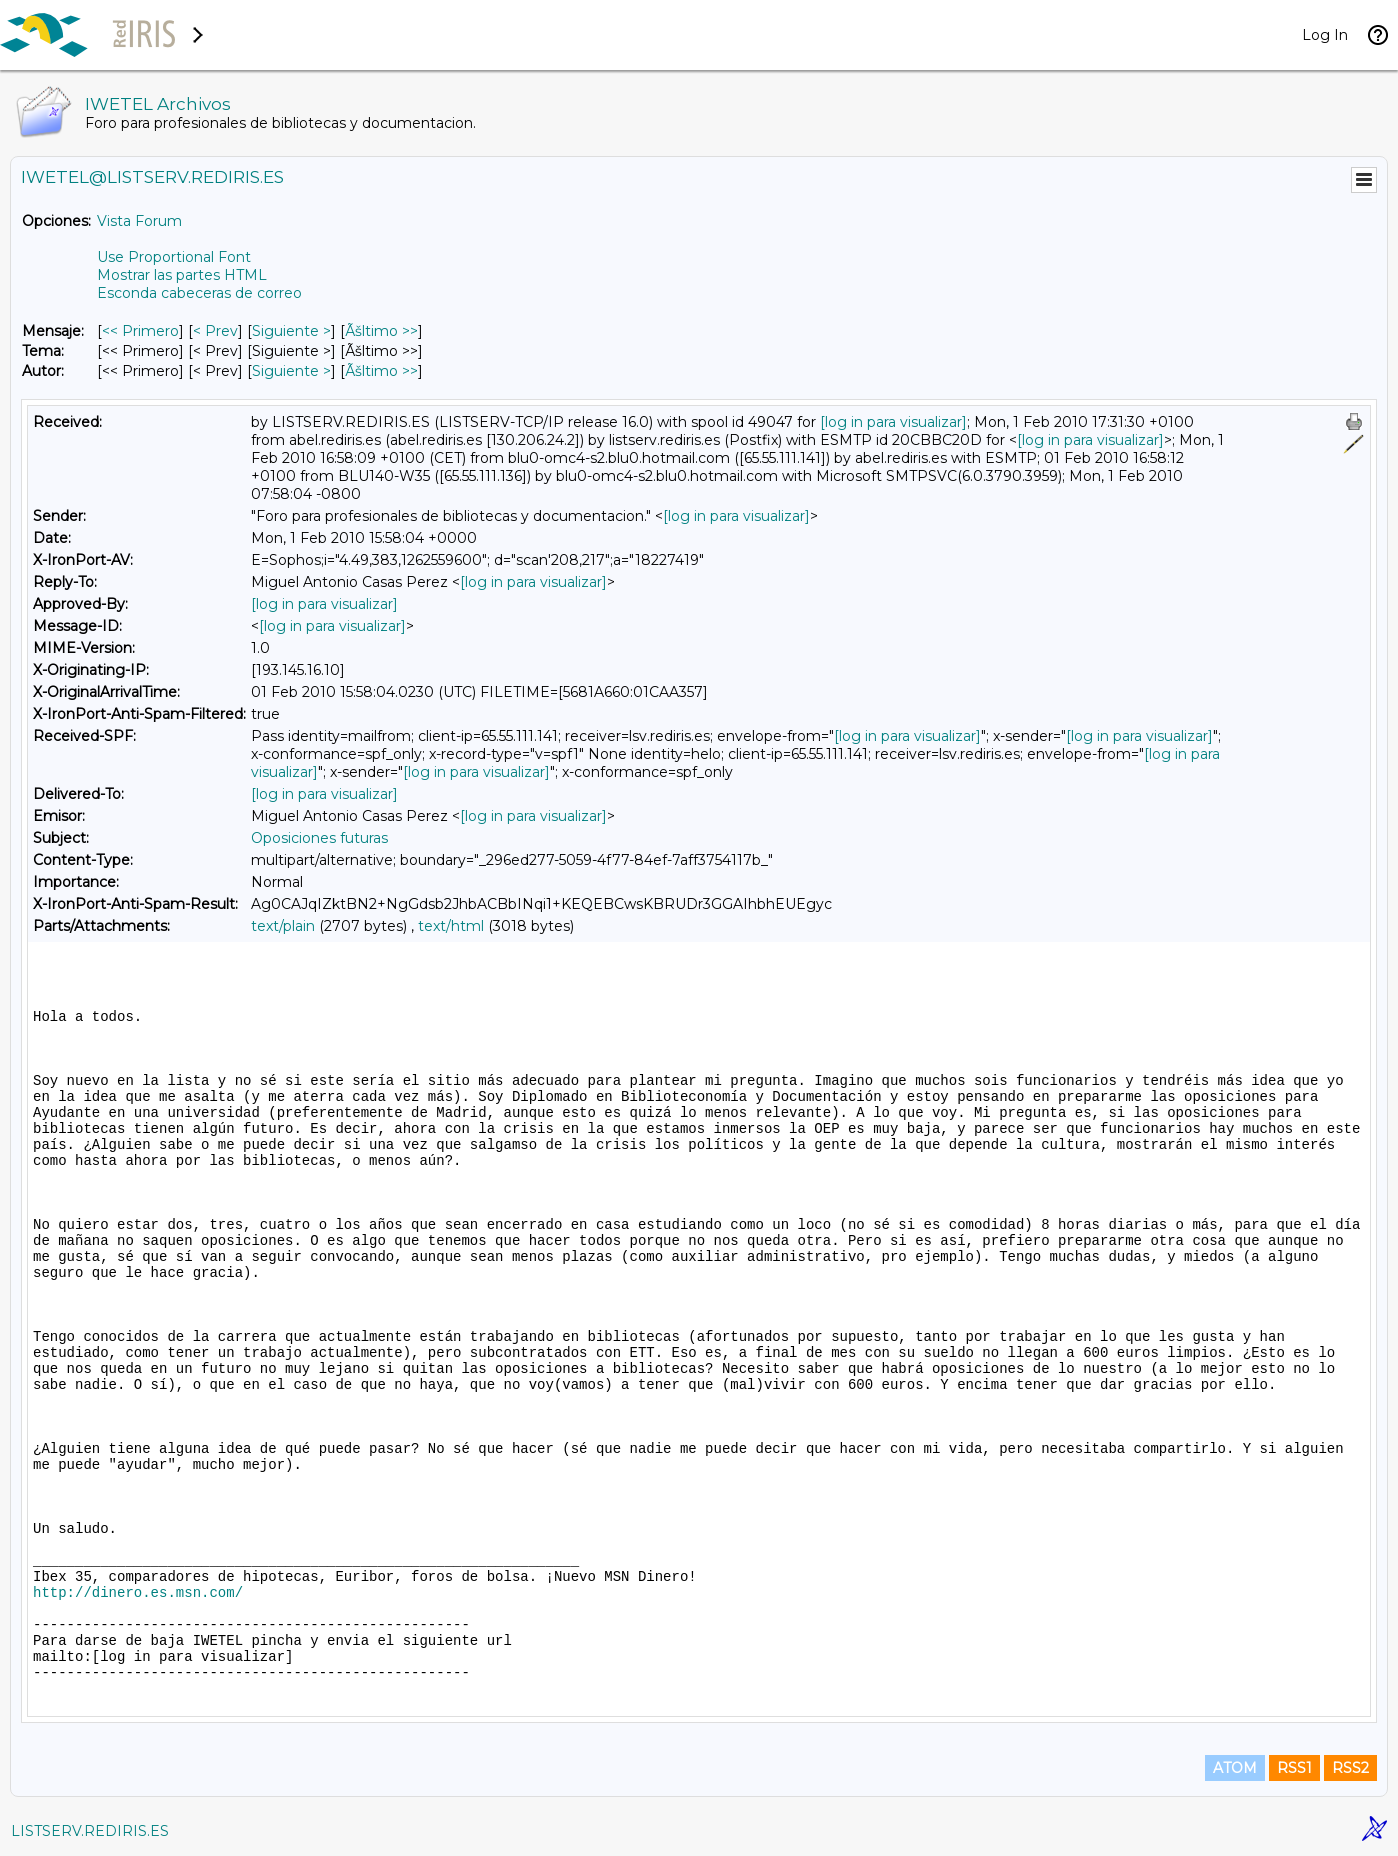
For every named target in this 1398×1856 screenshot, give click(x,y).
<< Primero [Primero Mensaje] (140, 331)
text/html (451, 926)
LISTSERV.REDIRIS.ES (90, 1831)
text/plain (283, 926)
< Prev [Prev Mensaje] (215, 331)
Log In (1325, 35)
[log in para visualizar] (893, 422)
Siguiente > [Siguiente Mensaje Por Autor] (291, 371)
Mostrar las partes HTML (182, 275)
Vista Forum (139, 221)
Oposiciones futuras (319, 838)
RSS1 (1294, 1768)
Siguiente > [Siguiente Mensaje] (291, 331)
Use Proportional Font (174, 257)
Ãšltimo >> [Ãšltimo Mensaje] (381, 331)
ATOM (1235, 1768)
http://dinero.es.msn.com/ (138, 1593)
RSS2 (1350, 1768)
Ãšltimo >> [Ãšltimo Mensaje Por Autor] (381, 371)
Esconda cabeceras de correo (199, 293)
